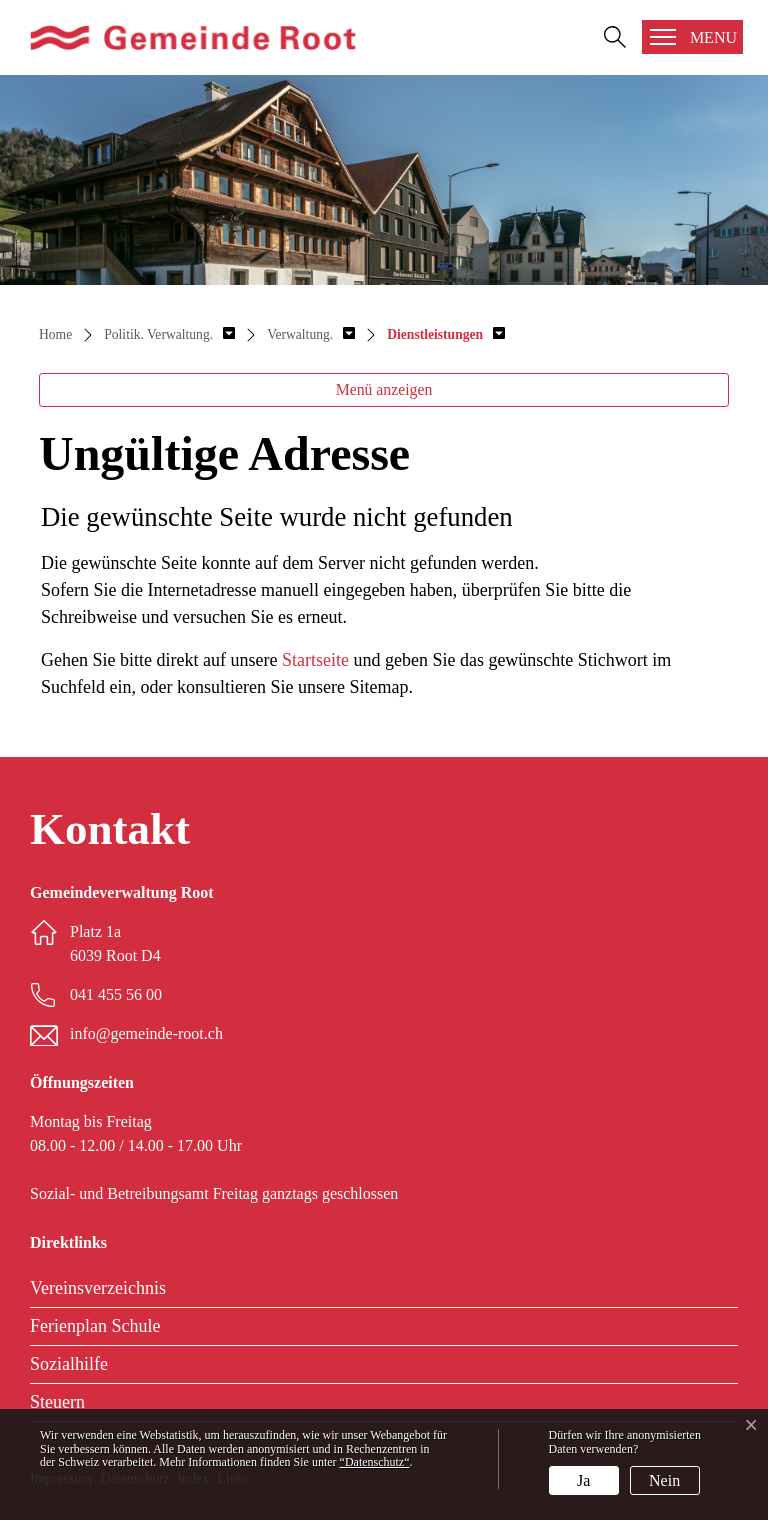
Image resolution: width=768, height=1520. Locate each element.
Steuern (57, 1402)
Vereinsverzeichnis (98, 1288)
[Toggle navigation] (692, 37)
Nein (664, 1480)
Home (55, 334)
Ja (583, 1480)
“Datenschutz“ (375, 1462)
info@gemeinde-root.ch (146, 1033)
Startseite (315, 660)
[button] (169, 334)
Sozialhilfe (69, 1364)
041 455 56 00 (116, 994)
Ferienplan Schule (95, 1326)
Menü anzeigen (384, 389)
